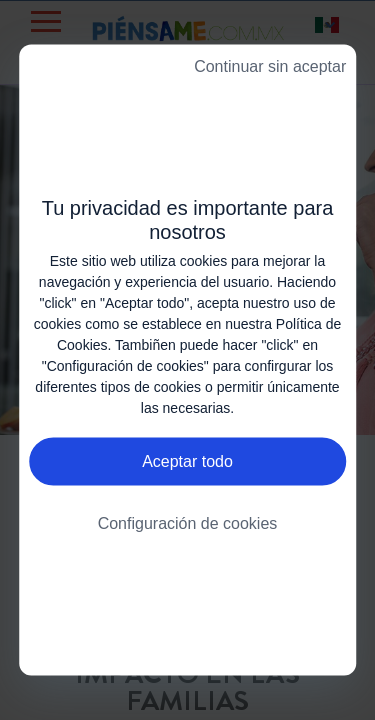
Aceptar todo (187, 461)
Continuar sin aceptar (270, 66)
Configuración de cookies (188, 523)
